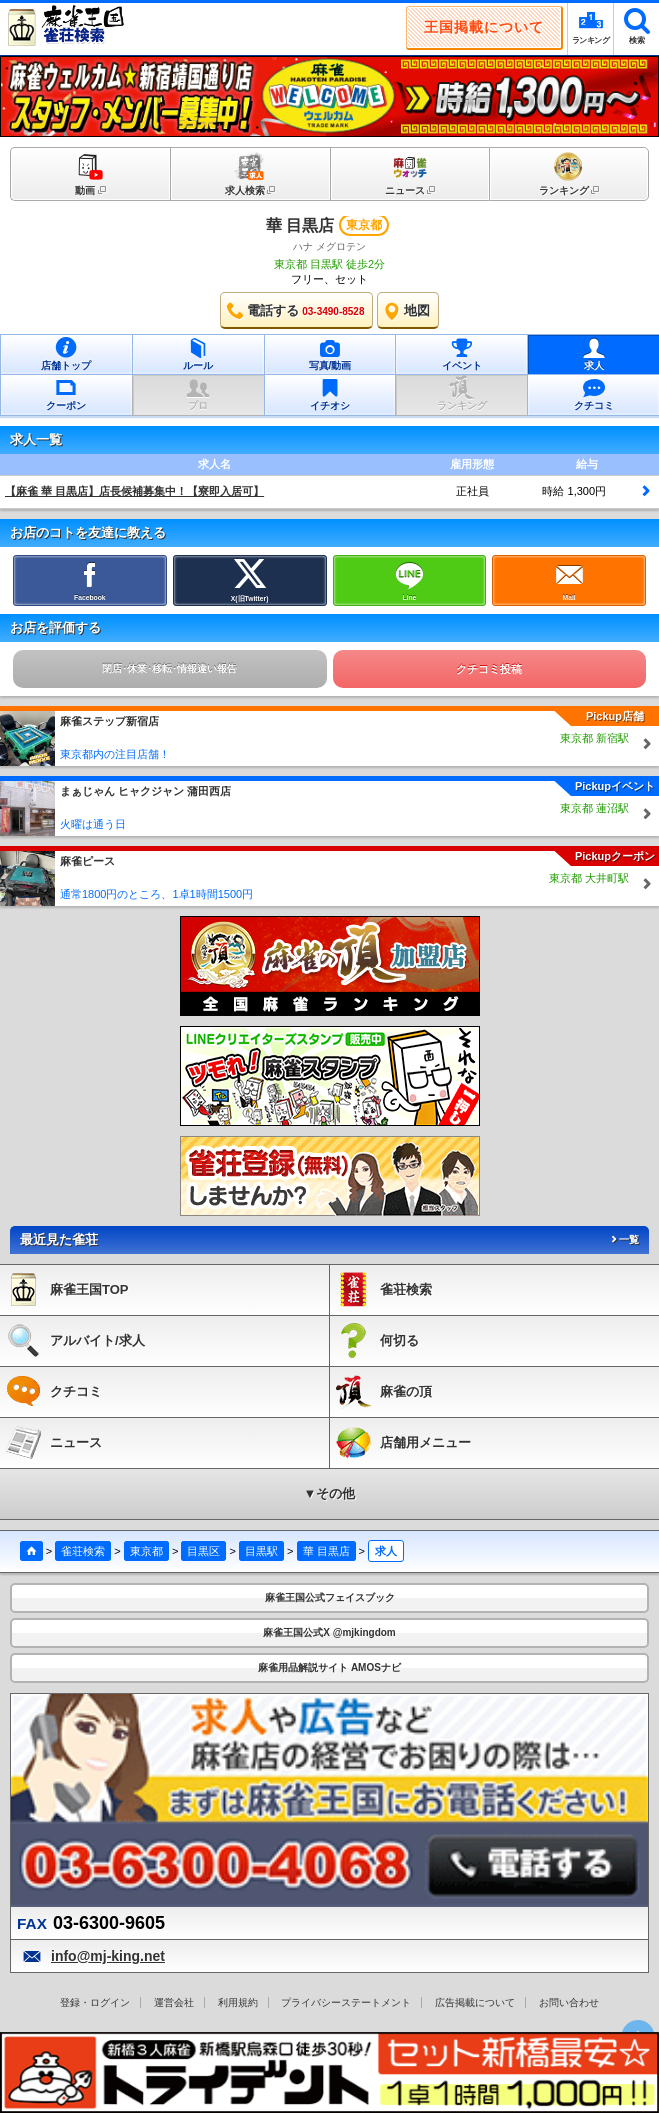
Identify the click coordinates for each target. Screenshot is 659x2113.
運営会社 (174, 2002)
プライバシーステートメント (346, 2002)
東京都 (146, 1551)
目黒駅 (261, 1551)
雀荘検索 (83, 1551)
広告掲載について (475, 2002)
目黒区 (203, 1551)
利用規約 (238, 2002)
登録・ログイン (95, 2002)
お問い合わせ (569, 2002)
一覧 (624, 1239)
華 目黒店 (300, 225)
